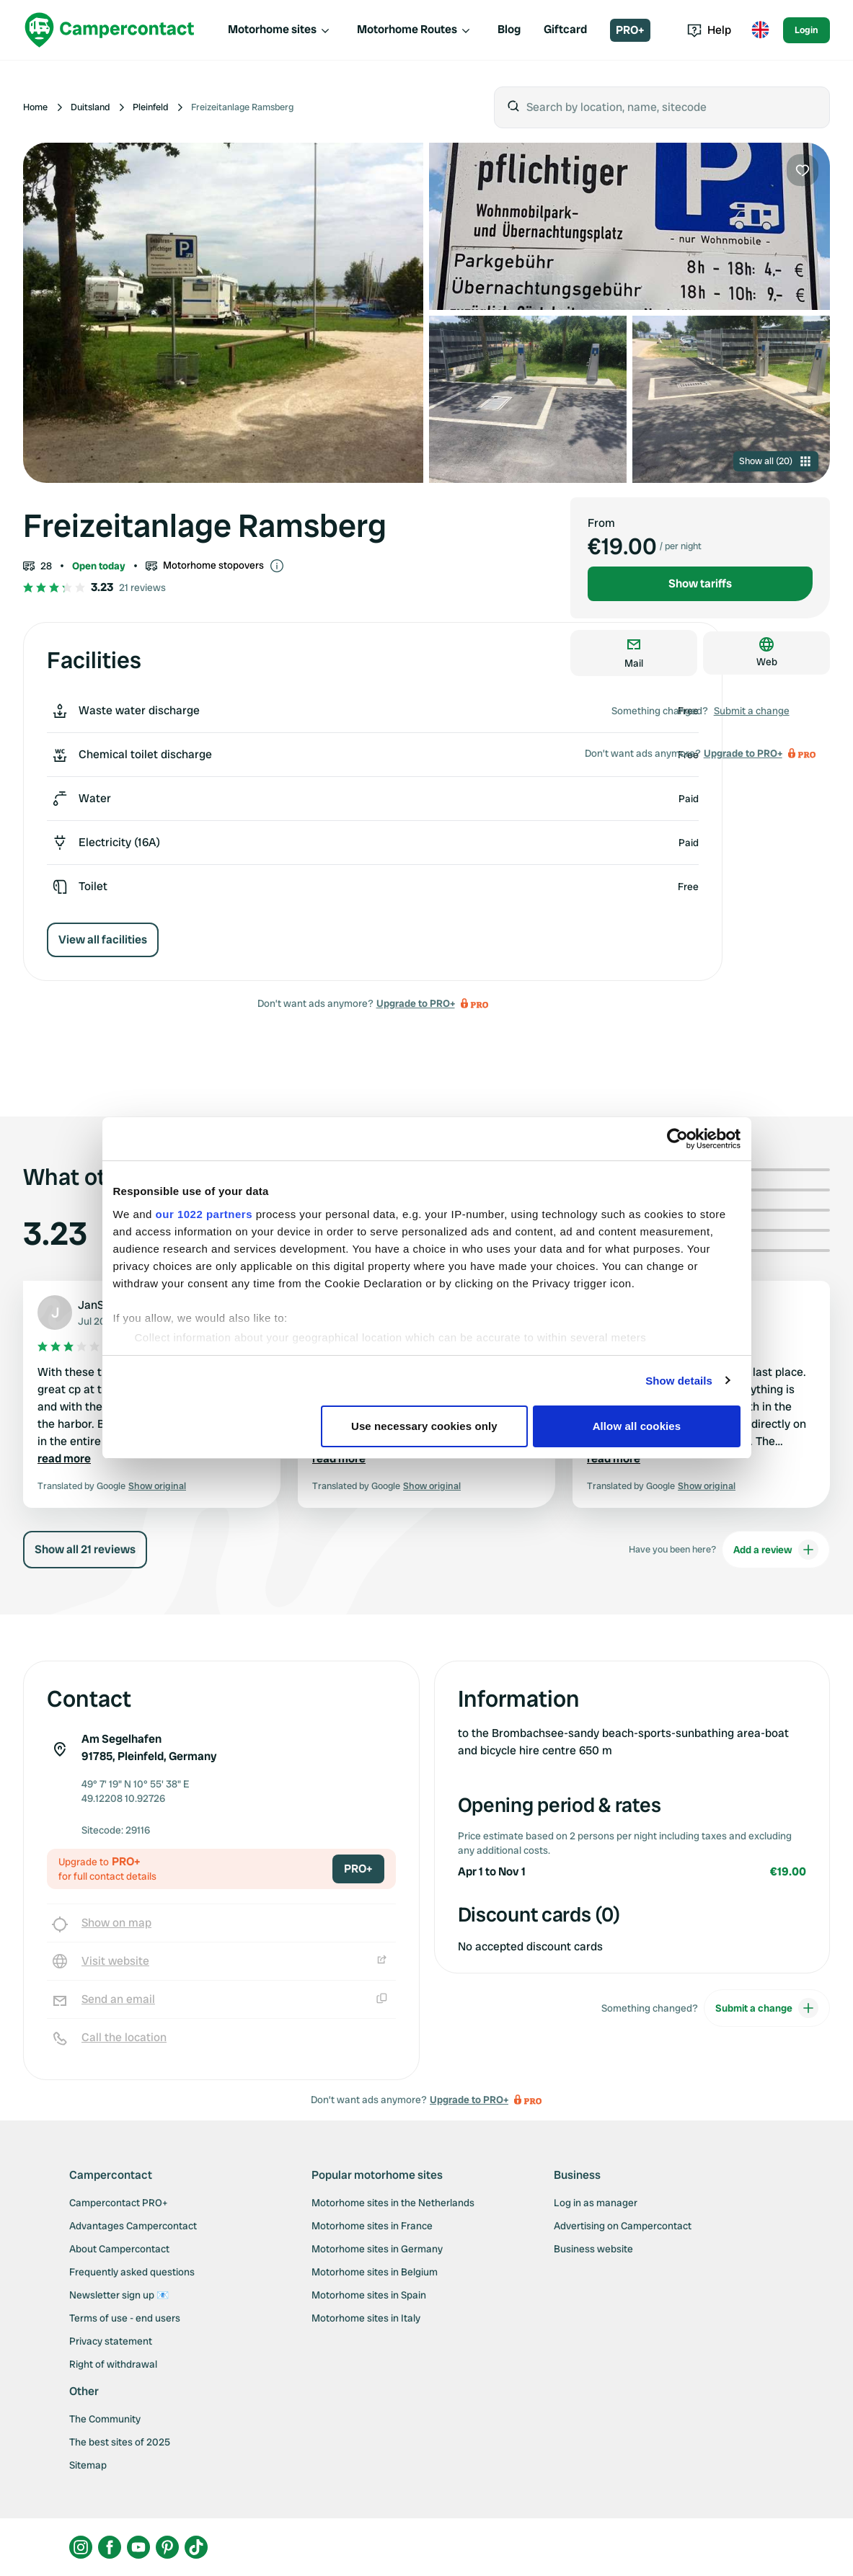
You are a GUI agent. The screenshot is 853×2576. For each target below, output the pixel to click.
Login (806, 30)
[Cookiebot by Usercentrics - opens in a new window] (677, 1139)
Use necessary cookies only (424, 1426)
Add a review (775, 1550)
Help (709, 29)
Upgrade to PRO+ (415, 1003)
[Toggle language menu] (760, 30)
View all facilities (102, 939)
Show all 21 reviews (85, 1549)
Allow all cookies (637, 1426)
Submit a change (752, 710)
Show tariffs (700, 583)
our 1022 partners (204, 1214)
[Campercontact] (109, 30)
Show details (678, 1380)
